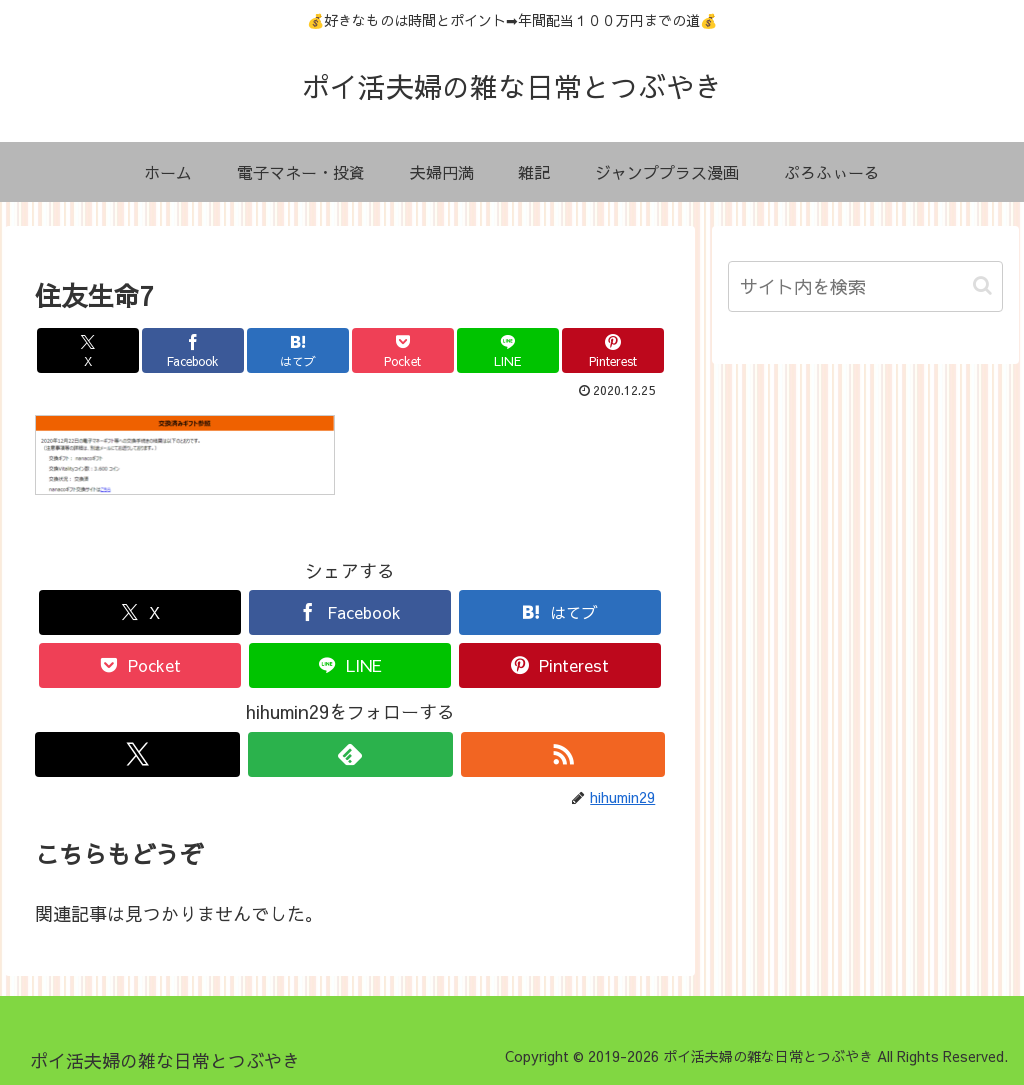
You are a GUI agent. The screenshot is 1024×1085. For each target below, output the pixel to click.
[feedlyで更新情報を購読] (350, 754)
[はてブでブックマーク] (297, 350)
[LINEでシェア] (507, 350)
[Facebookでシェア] (192, 350)
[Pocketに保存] (402, 350)
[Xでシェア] (87, 350)
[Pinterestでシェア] (612, 350)
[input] (865, 286)
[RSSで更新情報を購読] (563, 754)
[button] (982, 285)
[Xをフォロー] (137, 754)
